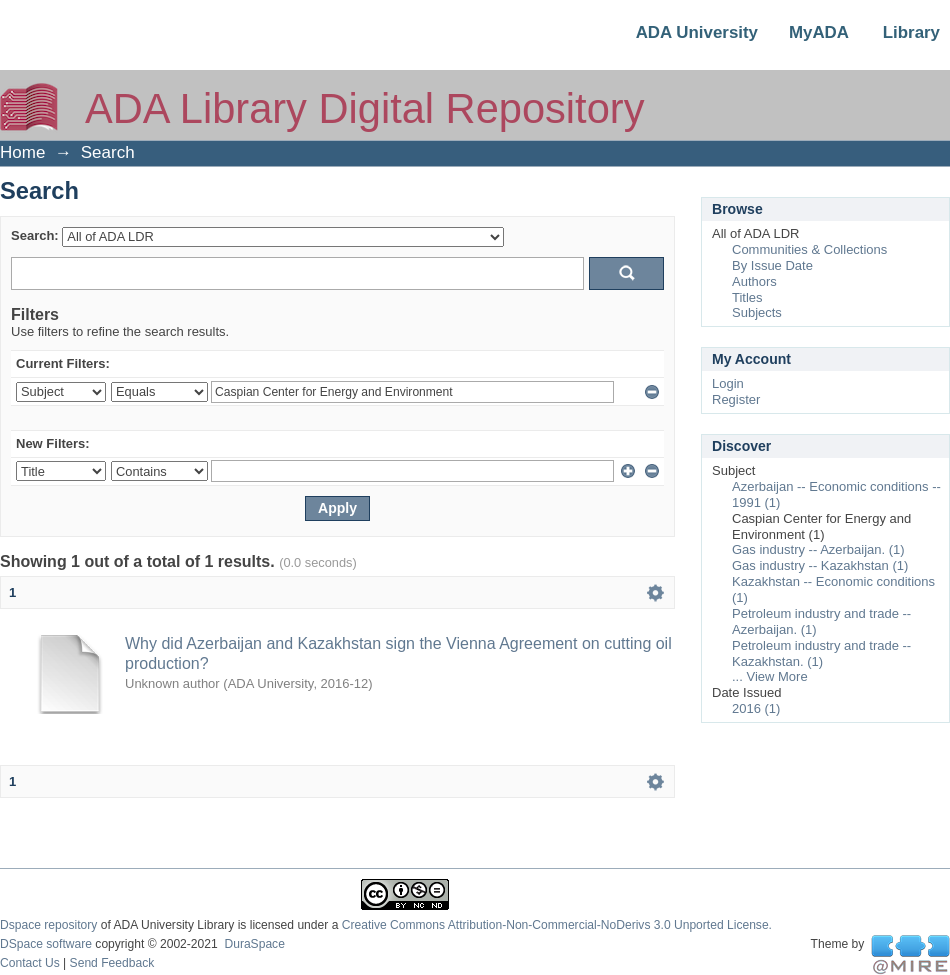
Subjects (757, 312)
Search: (35, 235)
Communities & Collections (809, 249)
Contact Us (30, 963)
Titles (747, 297)
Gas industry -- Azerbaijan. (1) (818, 549)
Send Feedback (112, 963)
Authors (754, 281)
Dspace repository (48, 925)
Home (22, 152)
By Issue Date (772, 265)
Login (728, 383)
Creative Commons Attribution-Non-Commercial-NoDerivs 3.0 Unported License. (557, 925)
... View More (770, 676)
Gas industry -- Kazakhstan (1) (820, 565)
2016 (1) (756, 708)
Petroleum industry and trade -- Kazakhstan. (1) (821, 653)
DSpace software (46, 944)
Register (736, 399)
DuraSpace (254, 944)
